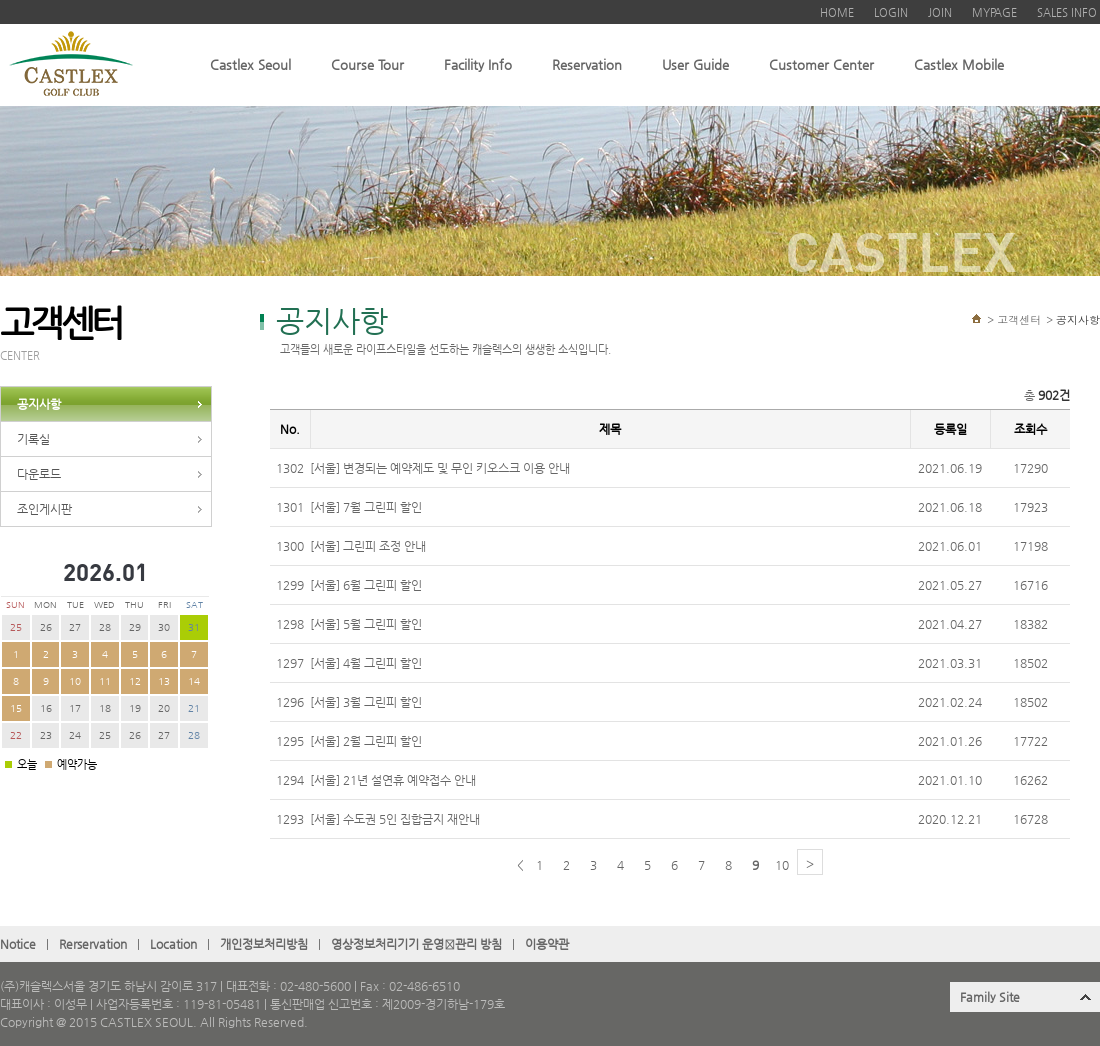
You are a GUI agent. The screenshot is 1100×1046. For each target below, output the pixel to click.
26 (46, 627)
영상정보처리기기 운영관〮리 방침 (416, 944)
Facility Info (478, 64)
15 (16, 708)
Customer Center (821, 64)
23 (46, 735)
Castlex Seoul (250, 64)
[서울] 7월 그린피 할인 (366, 507)
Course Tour (367, 64)
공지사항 (39, 404)
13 (164, 681)
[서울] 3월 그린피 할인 (366, 702)
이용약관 (547, 944)
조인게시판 (44, 509)
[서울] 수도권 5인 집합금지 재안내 (395, 819)
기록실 (33, 439)
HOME (837, 12)
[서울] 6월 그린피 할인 (366, 585)
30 (164, 627)
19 (135, 708)
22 (16, 735)
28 (105, 627)
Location (173, 944)
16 (46, 708)
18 (105, 708)
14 (194, 681)
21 (194, 708)
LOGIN (891, 12)
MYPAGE (994, 12)
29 (135, 627)
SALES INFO (1067, 12)
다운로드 (39, 474)
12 (135, 681)
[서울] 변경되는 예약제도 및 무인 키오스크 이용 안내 (440, 468)
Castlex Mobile (959, 64)
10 (75, 681)
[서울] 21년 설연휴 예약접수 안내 (393, 780)
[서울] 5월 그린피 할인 (366, 624)
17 (75, 708)
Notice (18, 944)
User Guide (695, 64)
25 (16, 627)
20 (164, 708)
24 (75, 735)
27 (75, 627)
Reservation (587, 64)
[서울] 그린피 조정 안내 (368, 546)
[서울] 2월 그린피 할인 (366, 741)
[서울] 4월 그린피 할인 (366, 663)
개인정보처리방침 (264, 944)
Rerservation (93, 944)
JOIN (940, 12)
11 (105, 681)
